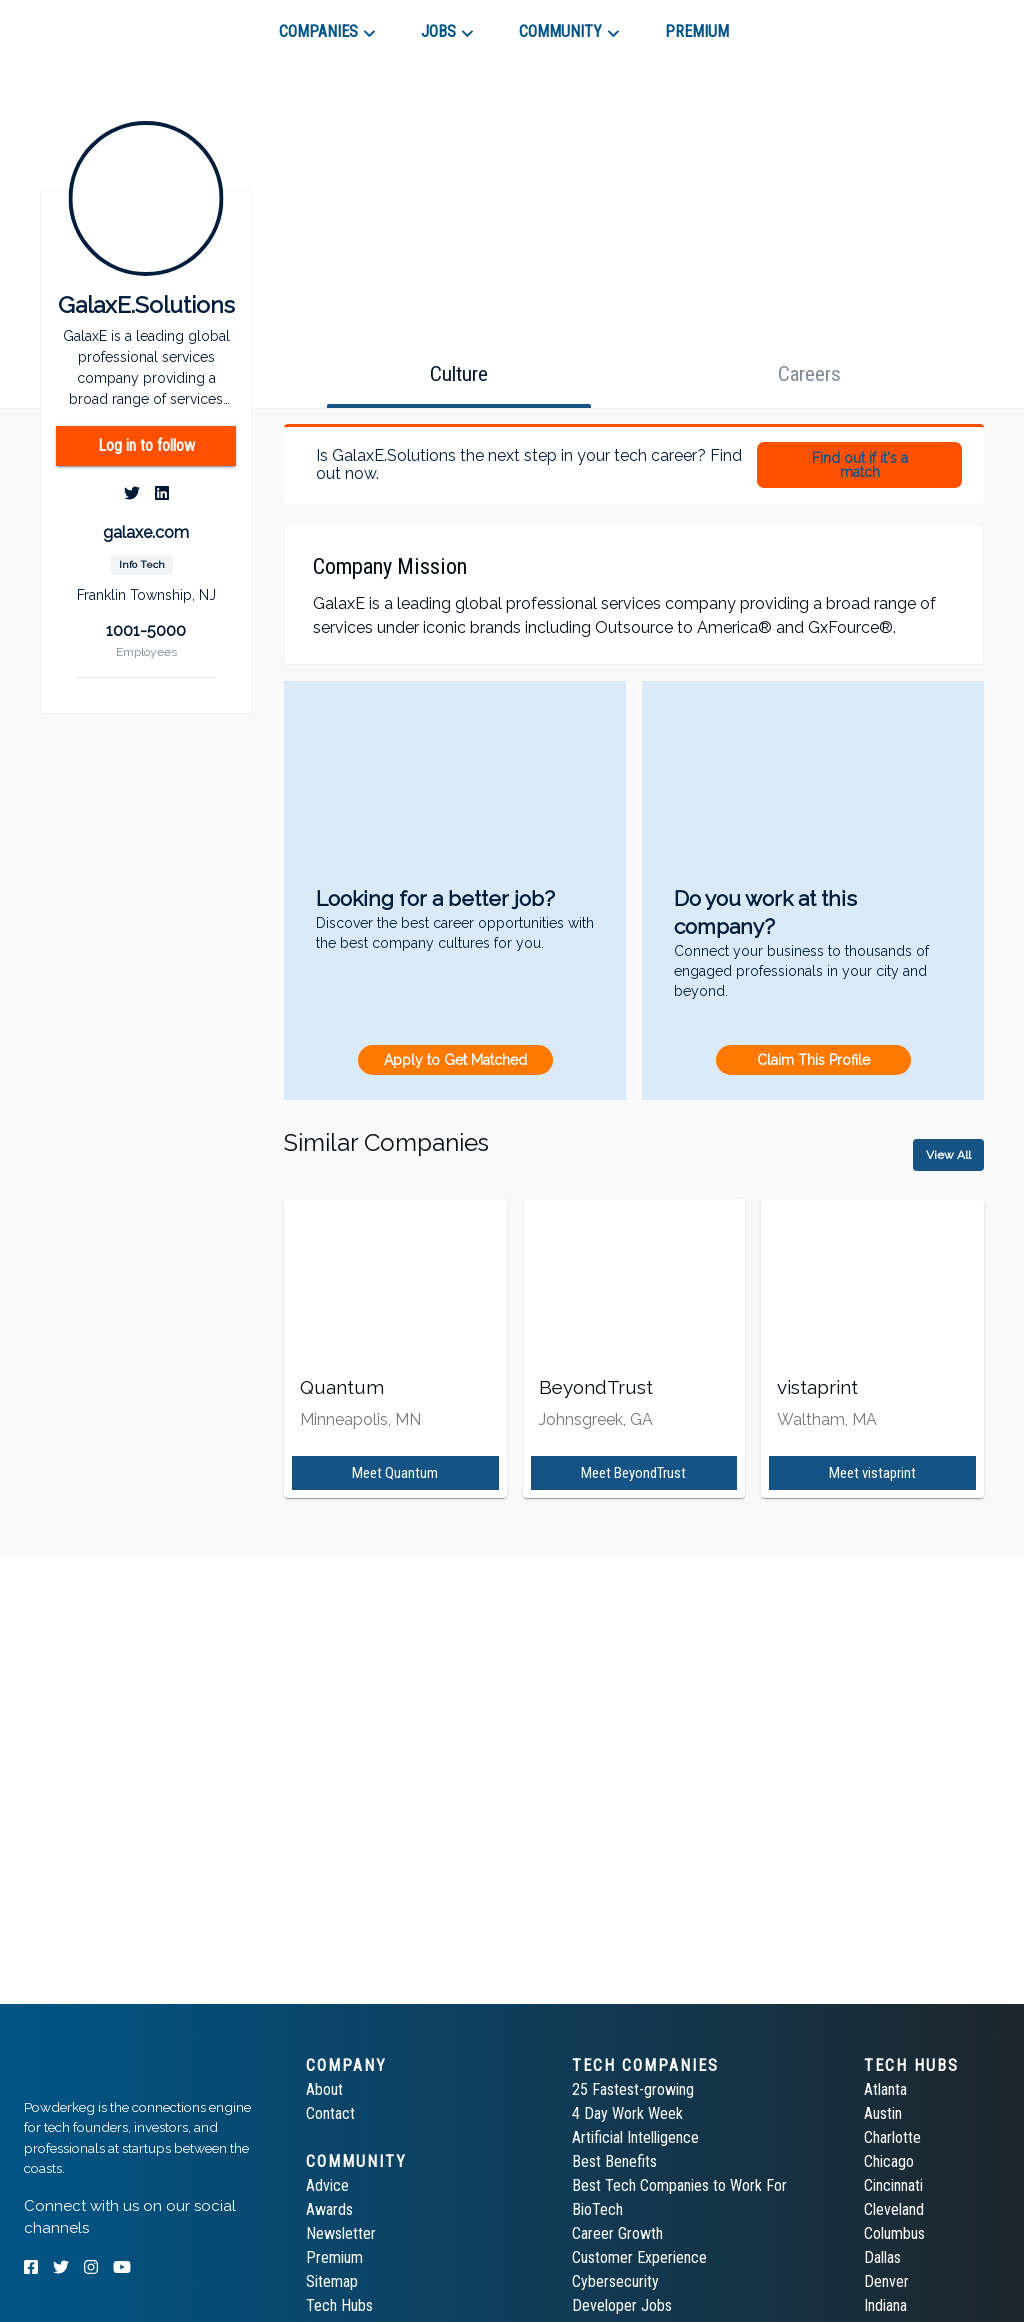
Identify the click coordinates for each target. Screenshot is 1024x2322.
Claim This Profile (813, 1060)
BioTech (597, 2209)
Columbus (894, 2233)
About (324, 2089)
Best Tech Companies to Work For (679, 2185)
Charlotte (892, 2137)
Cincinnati (893, 2185)
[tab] (95, 24)
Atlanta (885, 2089)
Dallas (882, 2257)
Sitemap (332, 2281)
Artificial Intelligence (635, 2137)
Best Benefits (614, 2161)
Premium (334, 2257)
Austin (883, 2113)
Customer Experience (639, 2257)
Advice (327, 2185)
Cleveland (894, 2209)
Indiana (885, 2305)
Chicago (889, 2161)
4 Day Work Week (627, 2113)
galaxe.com (146, 532)
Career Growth (617, 2233)
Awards (329, 2209)
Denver (886, 2281)
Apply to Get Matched (455, 1060)
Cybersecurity (615, 2281)
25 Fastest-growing (633, 2089)
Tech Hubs (339, 2305)
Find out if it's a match (860, 465)
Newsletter (341, 2233)
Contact (330, 2113)
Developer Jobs (622, 2305)
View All (948, 1155)
